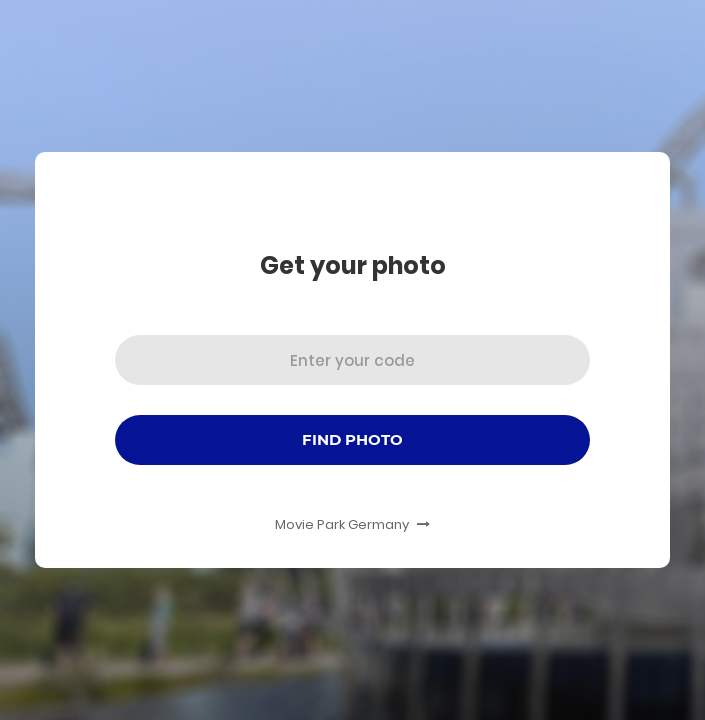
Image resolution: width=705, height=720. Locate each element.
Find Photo (352, 439)
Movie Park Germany (352, 524)
